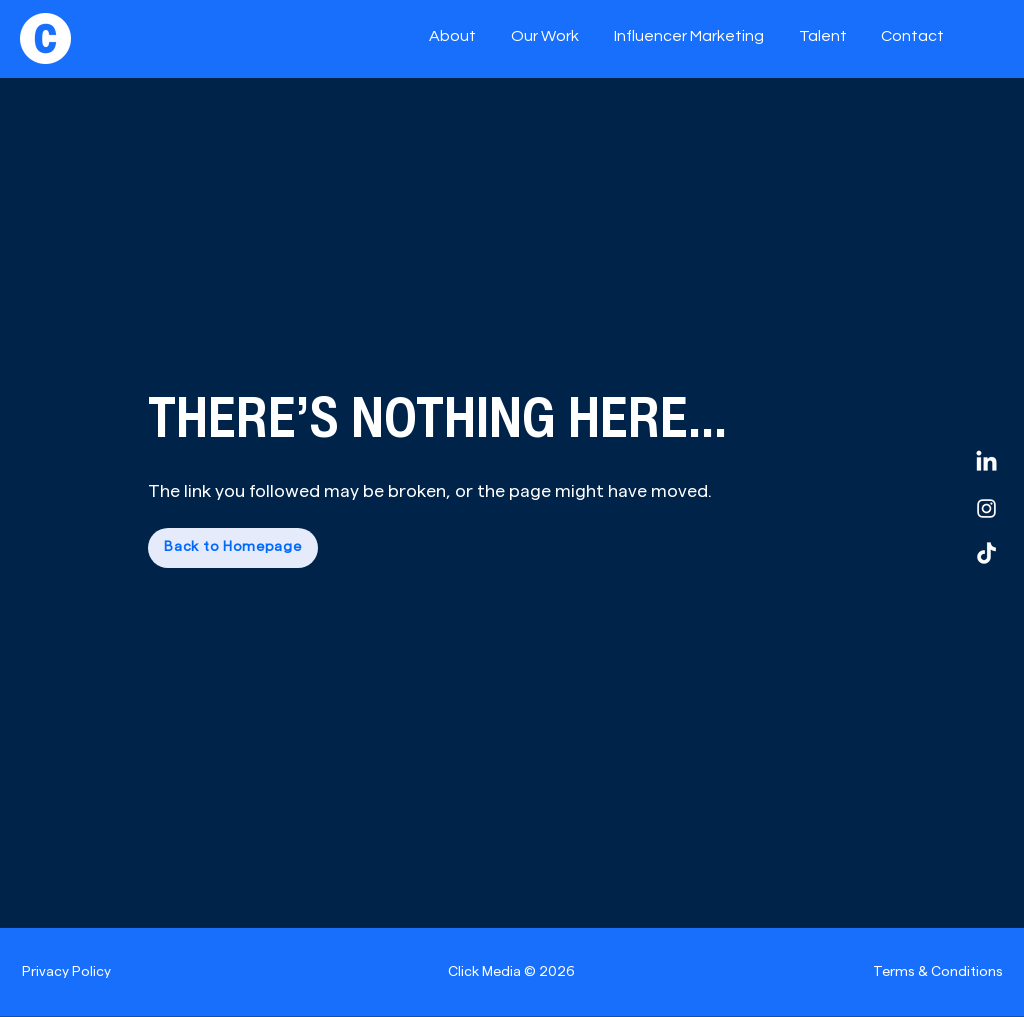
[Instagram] (986, 508)
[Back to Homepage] (233, 548)
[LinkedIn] (986, 462)
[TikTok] (986, 554)
